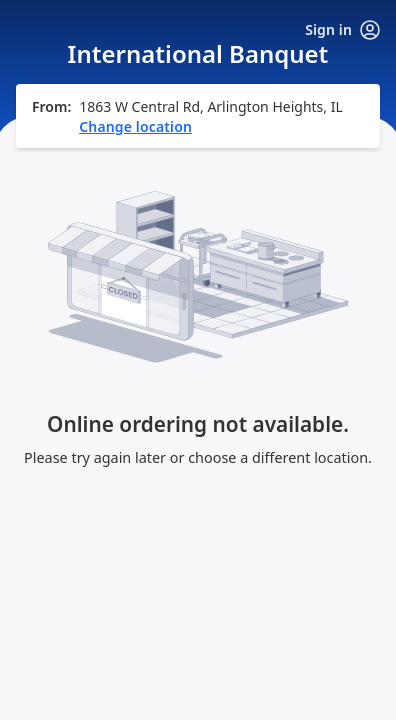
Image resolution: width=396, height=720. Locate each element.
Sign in (342, 30)
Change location (135, 126)
